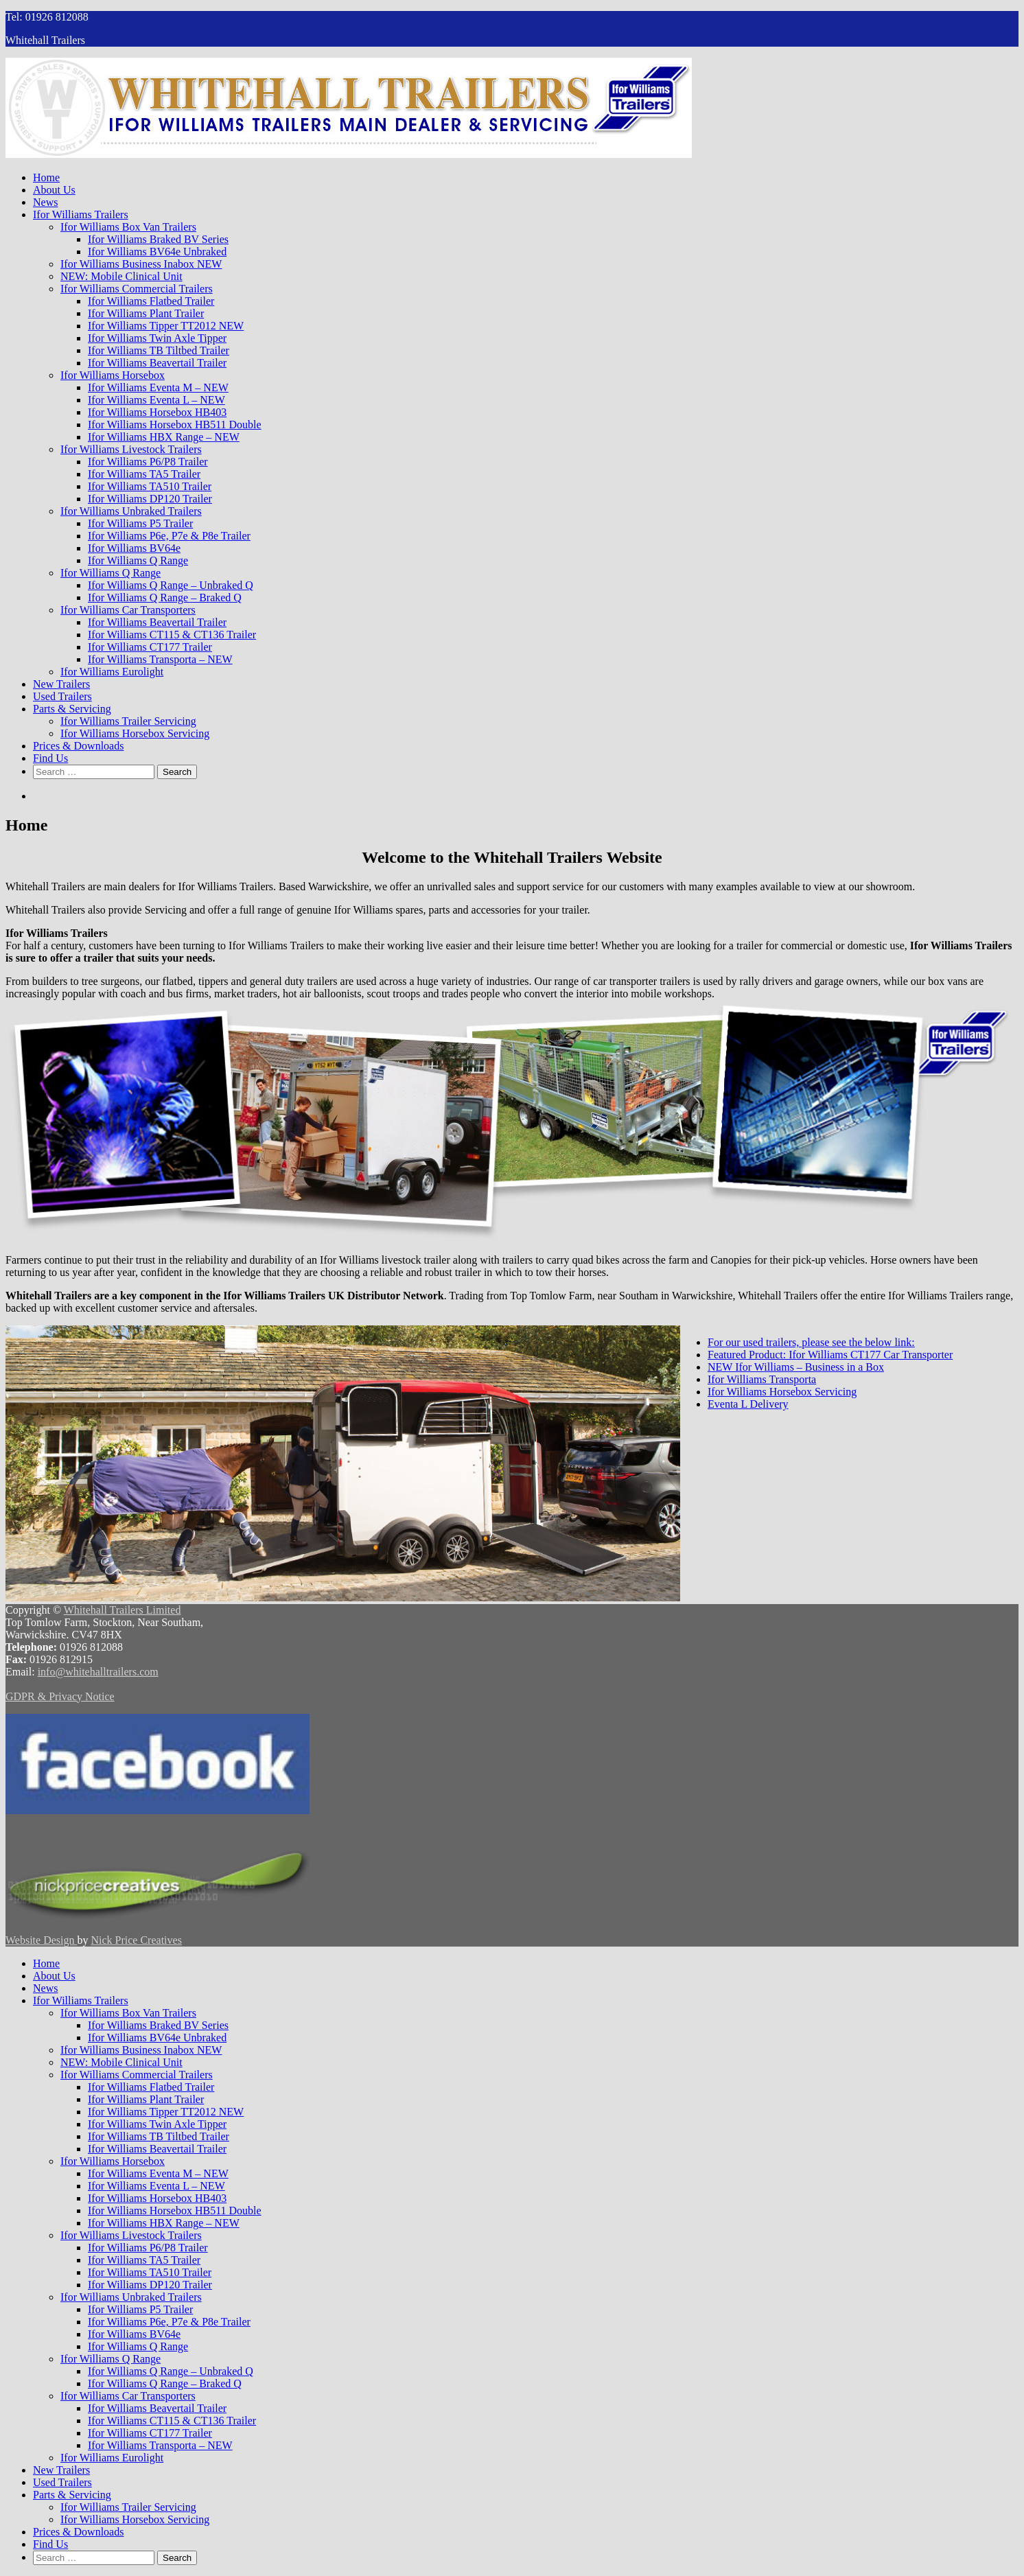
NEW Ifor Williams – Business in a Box (796, 1367)
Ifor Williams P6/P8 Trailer (148, 461)
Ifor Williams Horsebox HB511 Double (174, 424)
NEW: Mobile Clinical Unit (121, 276)
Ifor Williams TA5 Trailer (144, 474)
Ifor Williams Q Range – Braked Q (165, 597)
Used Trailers (62, 696)
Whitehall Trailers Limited (122, 1610)
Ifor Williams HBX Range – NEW (164, 437)
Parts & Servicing (72, 709)
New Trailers (61, 684)
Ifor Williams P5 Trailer (140, 523)
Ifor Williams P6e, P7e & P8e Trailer (169, 536)
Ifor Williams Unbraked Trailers (131, 511)
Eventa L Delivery (748, 1404)
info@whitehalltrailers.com (98, 1672)
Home (46, 177)
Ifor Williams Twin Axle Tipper (157, 338)
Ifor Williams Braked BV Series (158, 239)
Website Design (41, 1940)
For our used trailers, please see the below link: (811, 1342)
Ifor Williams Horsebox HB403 (157, 412)
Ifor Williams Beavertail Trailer (157, 363)
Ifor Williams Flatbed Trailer (151, 301)
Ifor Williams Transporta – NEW (160, 659)
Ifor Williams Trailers (80, 214)
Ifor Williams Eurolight (111, 671)
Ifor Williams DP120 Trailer (150, 498)
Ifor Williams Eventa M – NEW (158, 387)
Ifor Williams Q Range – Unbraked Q (170, 585)
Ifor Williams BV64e (134, 548)
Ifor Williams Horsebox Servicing (134, 733)
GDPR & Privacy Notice (60, 1696)
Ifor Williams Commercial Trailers (136, 288)
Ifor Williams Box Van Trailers (128, 227)
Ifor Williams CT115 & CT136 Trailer (172, 634)
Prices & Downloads (78, 746)
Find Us (50, 758)
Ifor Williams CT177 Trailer (150, 647)
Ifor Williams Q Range (138, 560)
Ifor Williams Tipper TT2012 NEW (166, 326)
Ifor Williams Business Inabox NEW (141, 264)
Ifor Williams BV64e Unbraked (157, 251)
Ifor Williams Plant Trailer (146, 313)
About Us (54, 190)
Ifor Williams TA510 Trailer (149, 486)
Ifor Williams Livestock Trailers (131, 449)
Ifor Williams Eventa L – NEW (156, 400)
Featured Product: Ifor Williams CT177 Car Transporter (830, 1354)
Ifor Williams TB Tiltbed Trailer (158, 350)
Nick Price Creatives (136, 1940)
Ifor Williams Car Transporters (128, 610)
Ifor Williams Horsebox (112, 375)
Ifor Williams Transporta (762, 1379)
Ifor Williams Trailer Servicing (128, 721)
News (45, 202)
